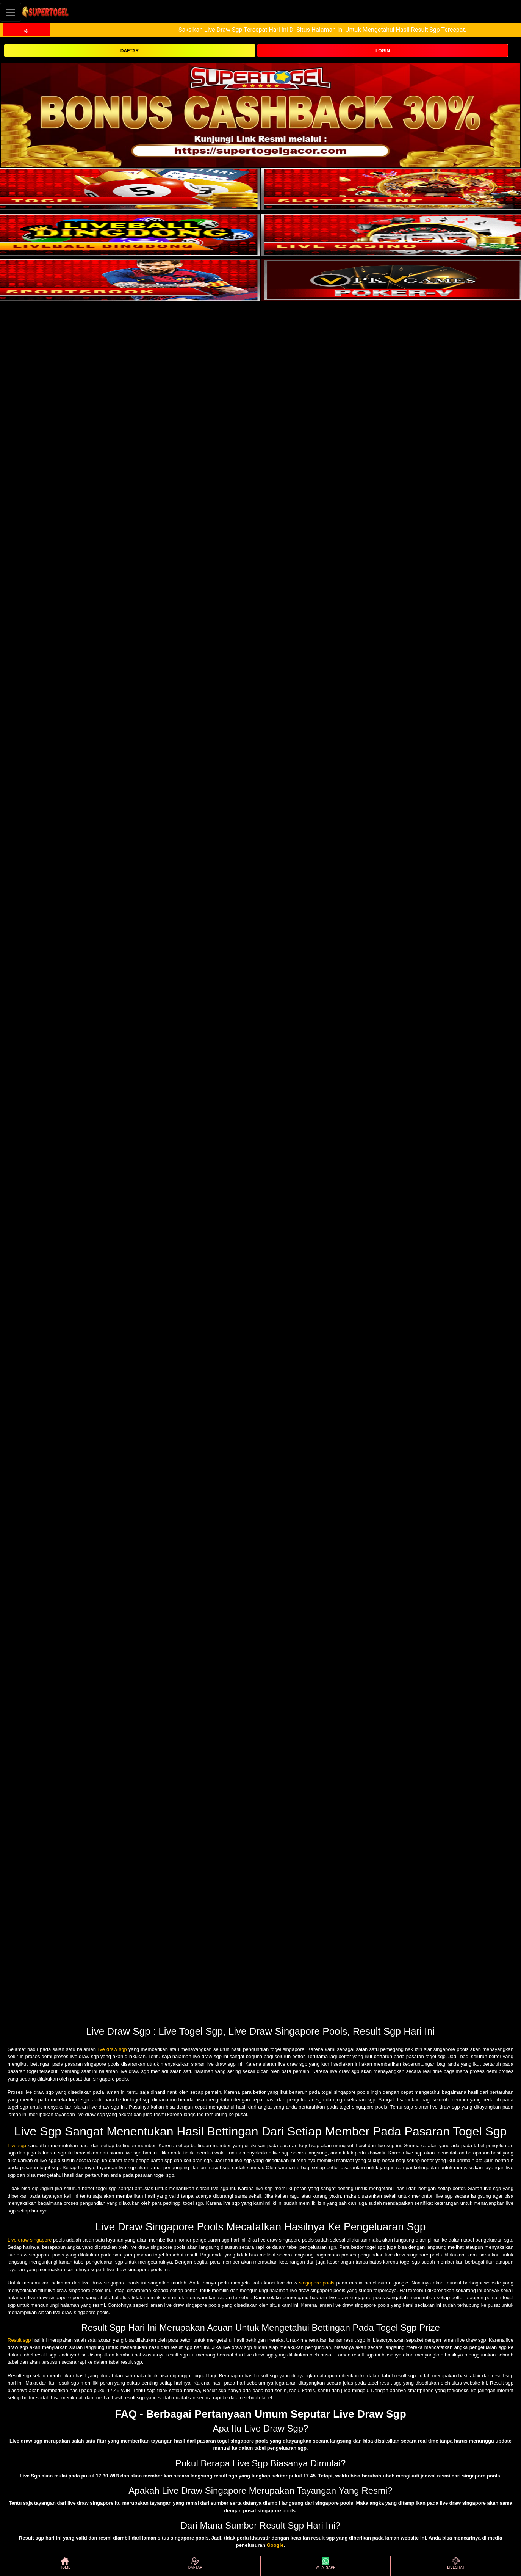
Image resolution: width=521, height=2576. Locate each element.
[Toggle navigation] (10, 12)
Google (275, 2545)
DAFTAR (129, 50)
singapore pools (316, 2283)
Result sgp (19, 2340)
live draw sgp (112, 2049)
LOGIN (382, 50)
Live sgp (17, 2145)
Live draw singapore (30, 2240)
